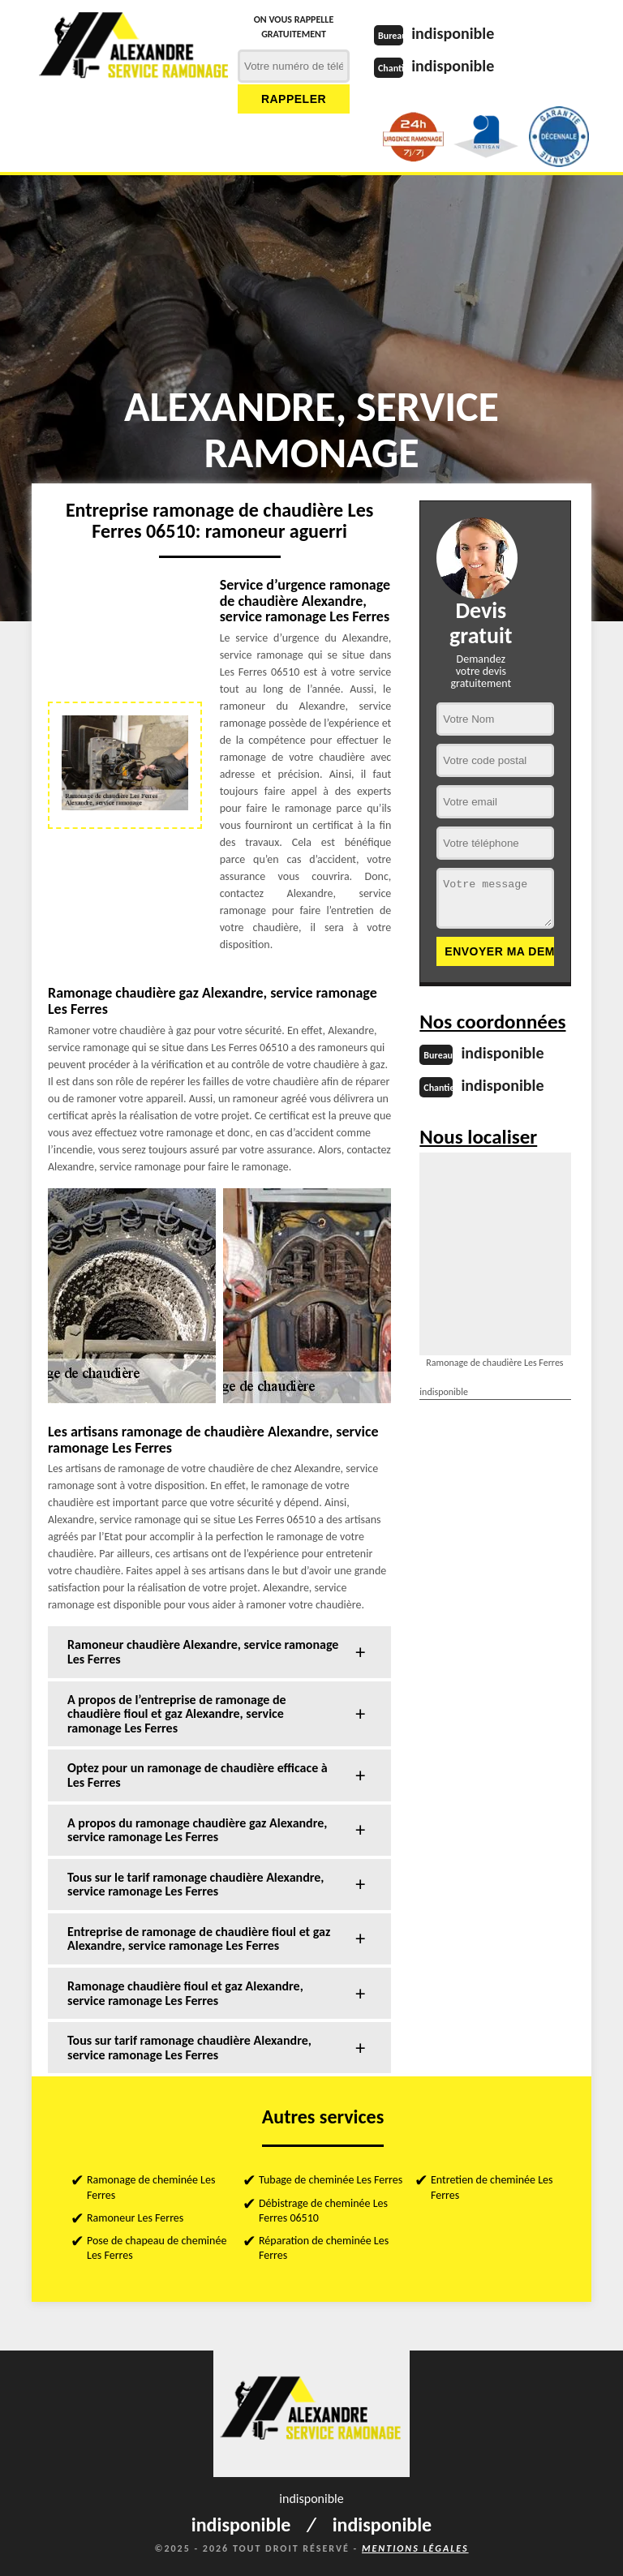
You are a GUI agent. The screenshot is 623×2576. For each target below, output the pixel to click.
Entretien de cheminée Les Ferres (492, 2187)
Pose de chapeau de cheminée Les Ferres (156, 2248)
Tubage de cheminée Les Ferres (330, 2180)
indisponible (452, 33)
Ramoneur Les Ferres (135, 2218)
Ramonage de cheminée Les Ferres (151, 2187)
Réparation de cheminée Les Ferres (324, 2248)
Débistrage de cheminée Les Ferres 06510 (323, 2210)
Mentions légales (415, 2548)
